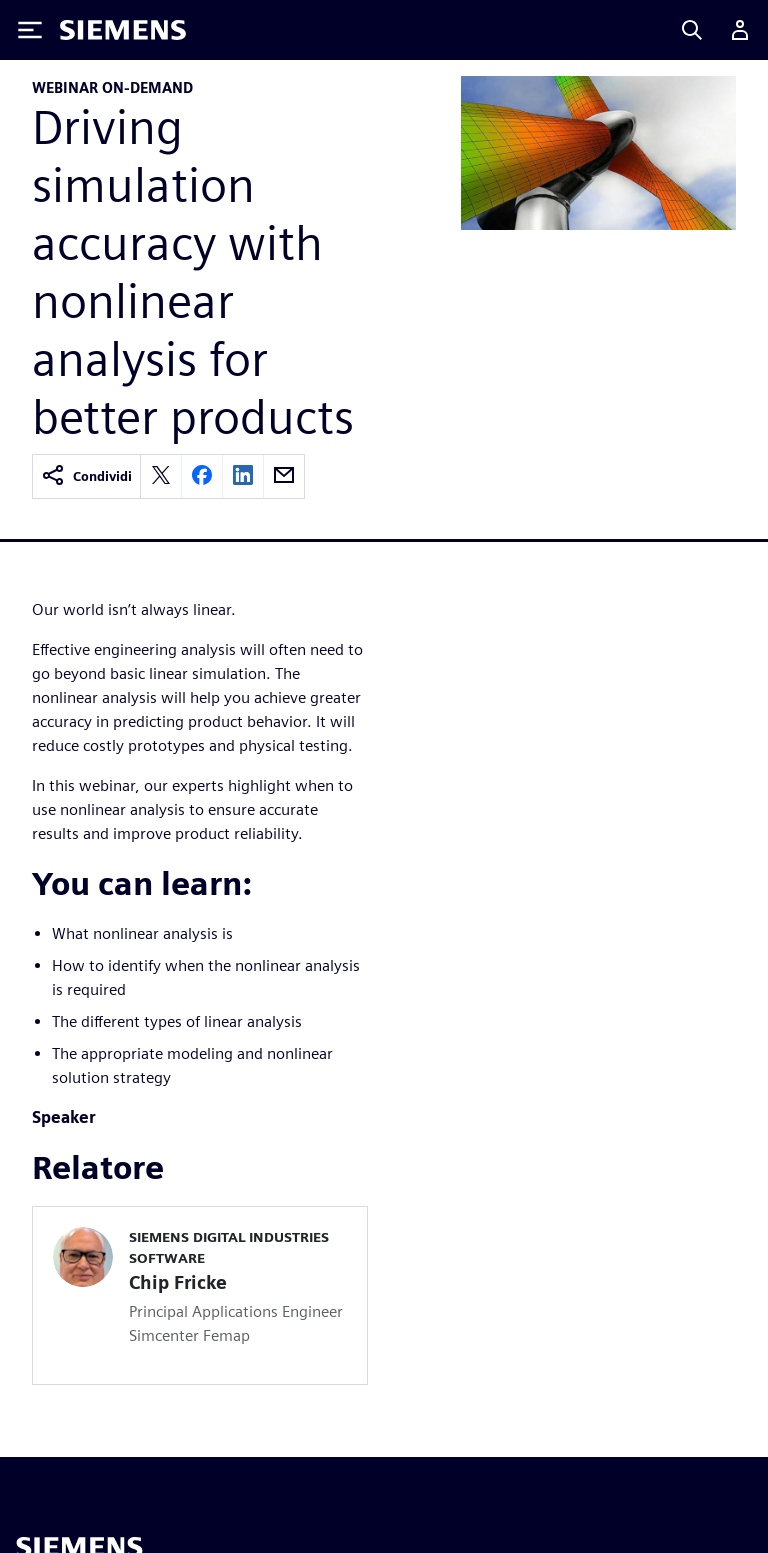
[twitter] (161, 476)
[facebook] (202, 476)
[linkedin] (243, 476)
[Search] (692, 30)
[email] (284, 476)
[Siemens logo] (123, 30)
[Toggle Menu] (30, 30)
